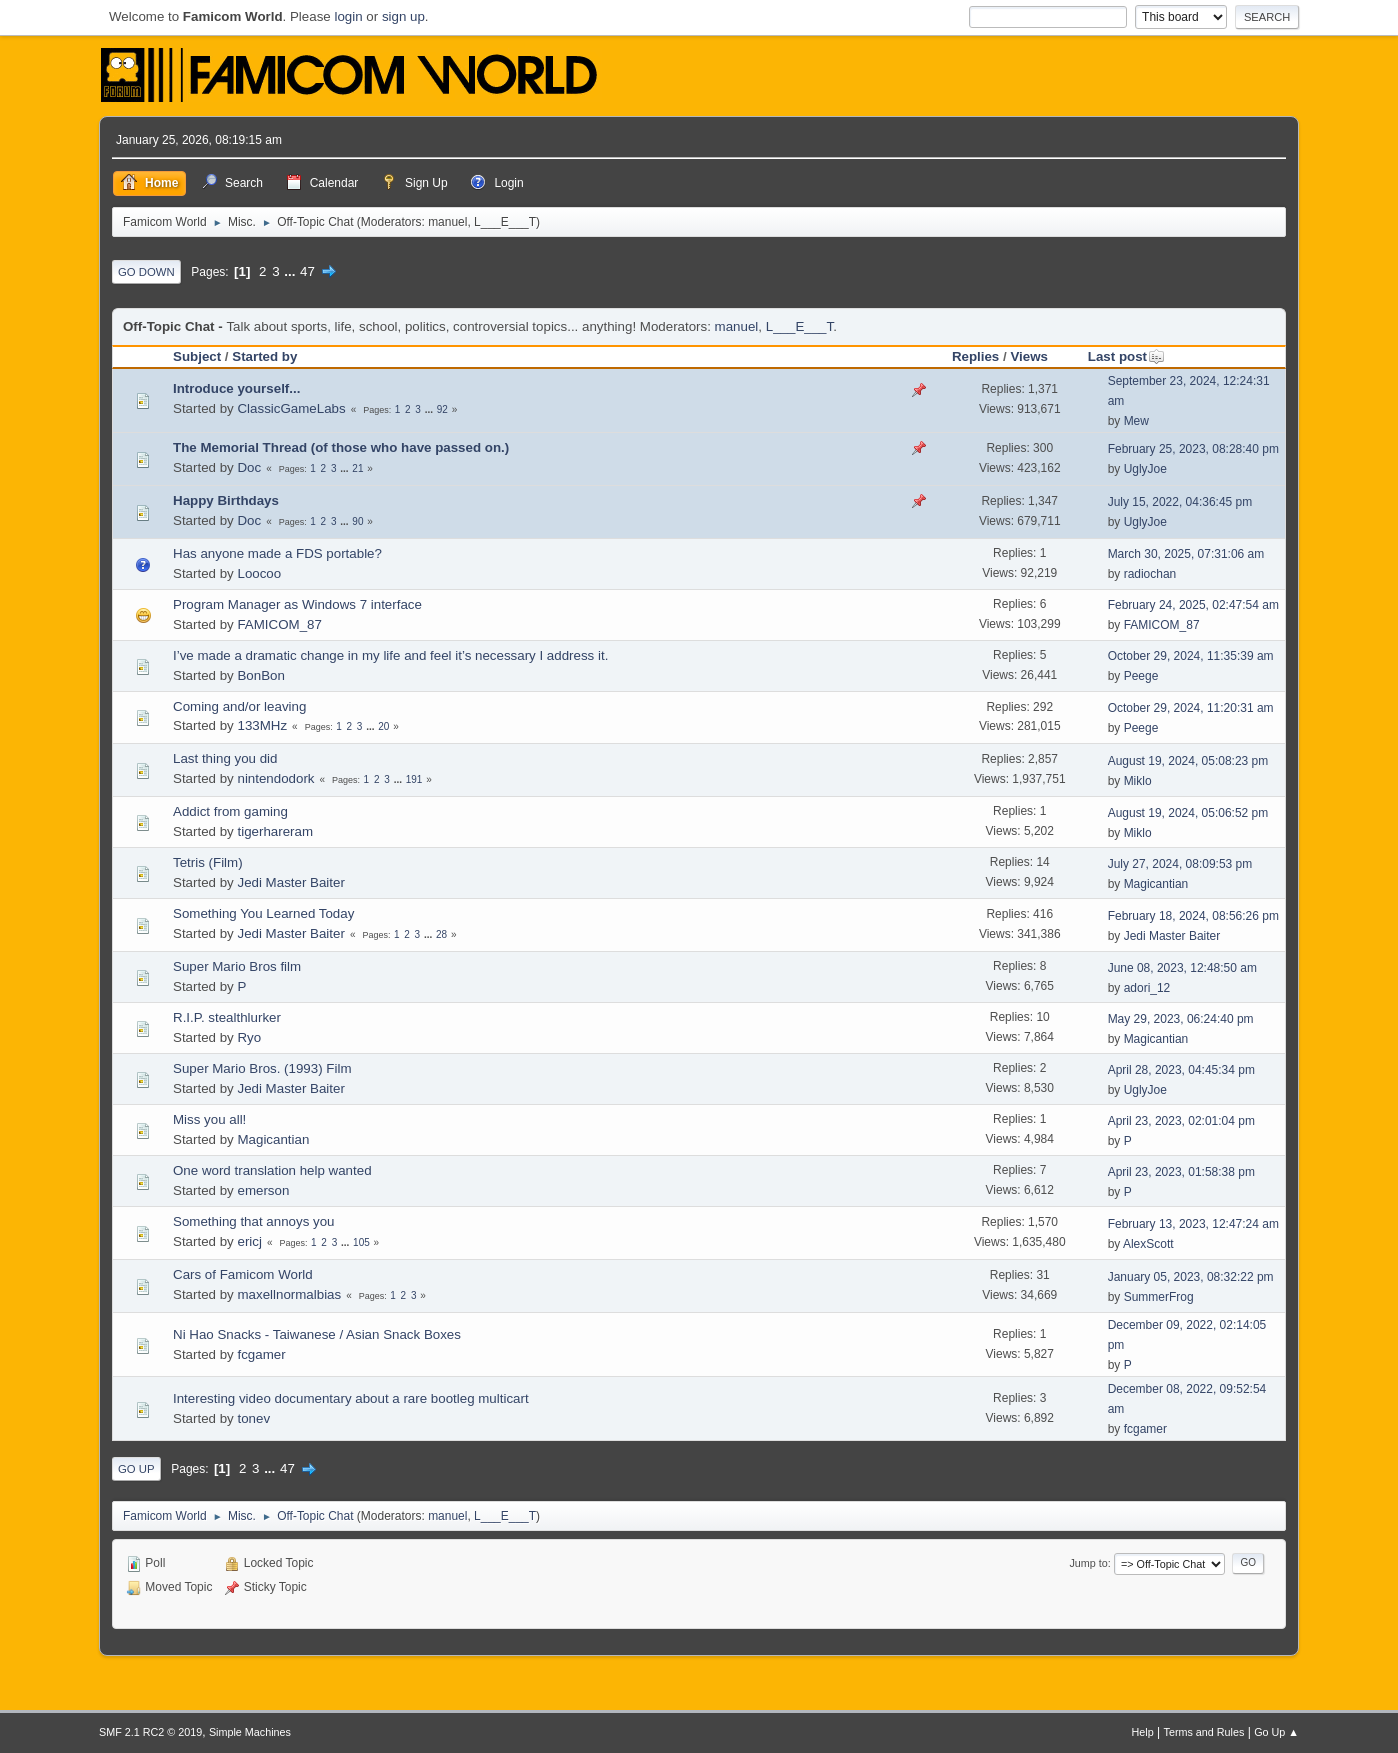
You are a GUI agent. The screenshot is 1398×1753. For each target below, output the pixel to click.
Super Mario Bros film (237, 966)
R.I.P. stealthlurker (227, 1017)
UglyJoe (1145, 469)
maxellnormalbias (289, 1294)
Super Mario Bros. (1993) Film (262, 1068)
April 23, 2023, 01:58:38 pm (1181, 1172)
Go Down (146, 272)
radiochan (1150, 574)
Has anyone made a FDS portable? (277, 553)
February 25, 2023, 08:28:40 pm (1193, 449)
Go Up (136, 1469)
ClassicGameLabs (291, 408)
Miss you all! (209, 1119)
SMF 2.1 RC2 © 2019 (150, 1732)
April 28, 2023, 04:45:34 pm (1181, 1070)
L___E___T (505, 222)
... (291, 271)
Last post (1126, 356)
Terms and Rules (1204, 1732)
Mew (1136, 421)
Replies (975, 356)
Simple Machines (250, 1732)
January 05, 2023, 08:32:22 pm (1191, 1277)
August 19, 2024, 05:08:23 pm (1188, 761)
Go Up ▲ (1276, 1732)
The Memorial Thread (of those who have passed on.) (341, 447)
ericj (249, 1241)
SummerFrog (1159, 1297)
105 (361, 1242)
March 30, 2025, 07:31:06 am (1186, 554)
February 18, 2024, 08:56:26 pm (1193, 916)
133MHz (262, 725)
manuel (447, 222)
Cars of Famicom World (243, 1274)
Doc (249, 467)
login (348, 16)
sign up (403, 16)
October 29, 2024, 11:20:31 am (1191, 708)
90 (357, 521)
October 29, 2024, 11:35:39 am (1191, 656)
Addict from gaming (230, 811)
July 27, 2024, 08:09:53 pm (1180, 864)
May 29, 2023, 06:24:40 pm (1181, 1019)
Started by (264, 356)
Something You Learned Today (263, 913)
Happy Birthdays (226, 500)
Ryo (249, 1037)
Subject (197, 356)
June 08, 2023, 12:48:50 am (1182, 968)
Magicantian (1156, 884)
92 (442, 409)
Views (1029, 356)
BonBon (260, 675)
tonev (253, 1418)
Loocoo (259, 573)
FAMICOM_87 (279, 624)
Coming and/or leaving (239, 706)
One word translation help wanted (272, 1170)
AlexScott (1148, 1244)
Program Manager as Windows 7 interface (297, 604)
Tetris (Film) (208, 862)
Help (1143, 1732)
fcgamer (261, 1354)
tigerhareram (275, 831)
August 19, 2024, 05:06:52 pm (1188, 813)
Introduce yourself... (236, 388)
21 (357, 468)
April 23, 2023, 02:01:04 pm (1181, 1121)
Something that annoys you (254, 1221)
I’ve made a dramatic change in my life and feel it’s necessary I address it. (390, 655)
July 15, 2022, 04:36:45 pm (1180, 502)
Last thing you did (225, 758)
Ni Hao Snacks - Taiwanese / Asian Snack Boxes (317, 1334)
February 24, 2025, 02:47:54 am (1193, 605)
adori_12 (1147, 988)
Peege (1141, 676)
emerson (263, 1190)
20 (383, 726)
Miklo (1138, 781)
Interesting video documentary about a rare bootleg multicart (351, 1398)
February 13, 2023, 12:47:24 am (1193, 1224)
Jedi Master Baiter (290, 882)
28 (441, 934)
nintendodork (275, 778)
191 (414, 779)
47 (307, 271)
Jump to (1088, 1563)
